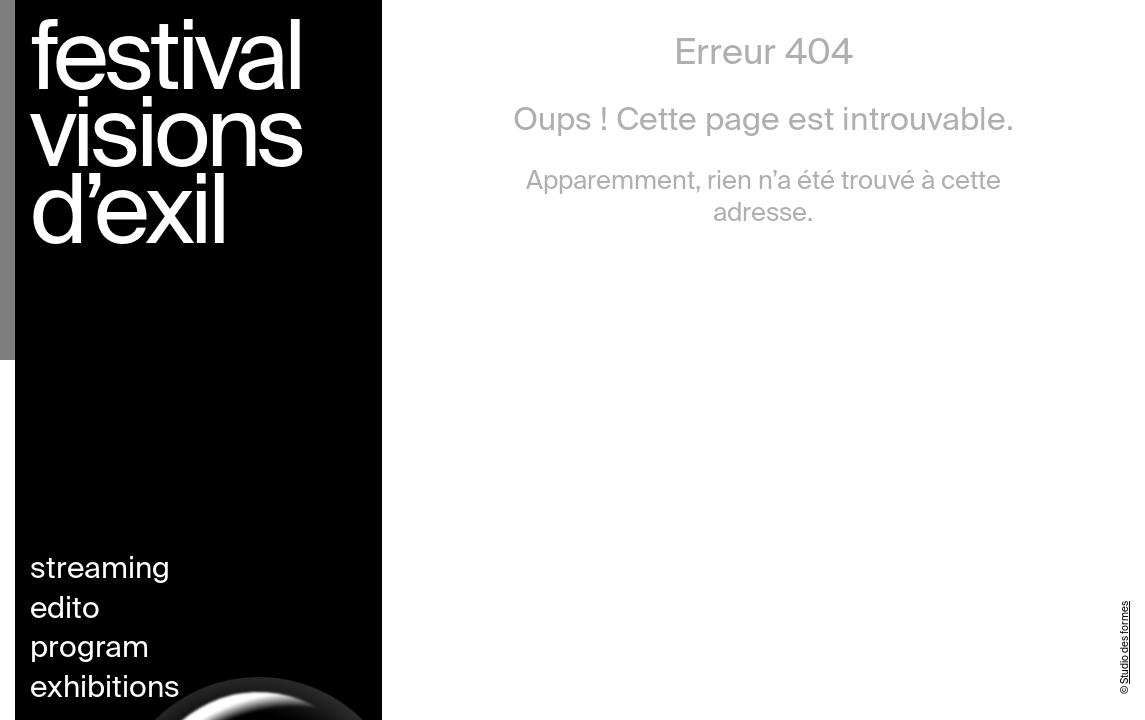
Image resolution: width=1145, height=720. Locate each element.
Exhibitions (105, 689)
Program (89, 649)
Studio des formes (1125, 642)
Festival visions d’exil (166, 140)
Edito (65, 610)
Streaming (100, 570)
